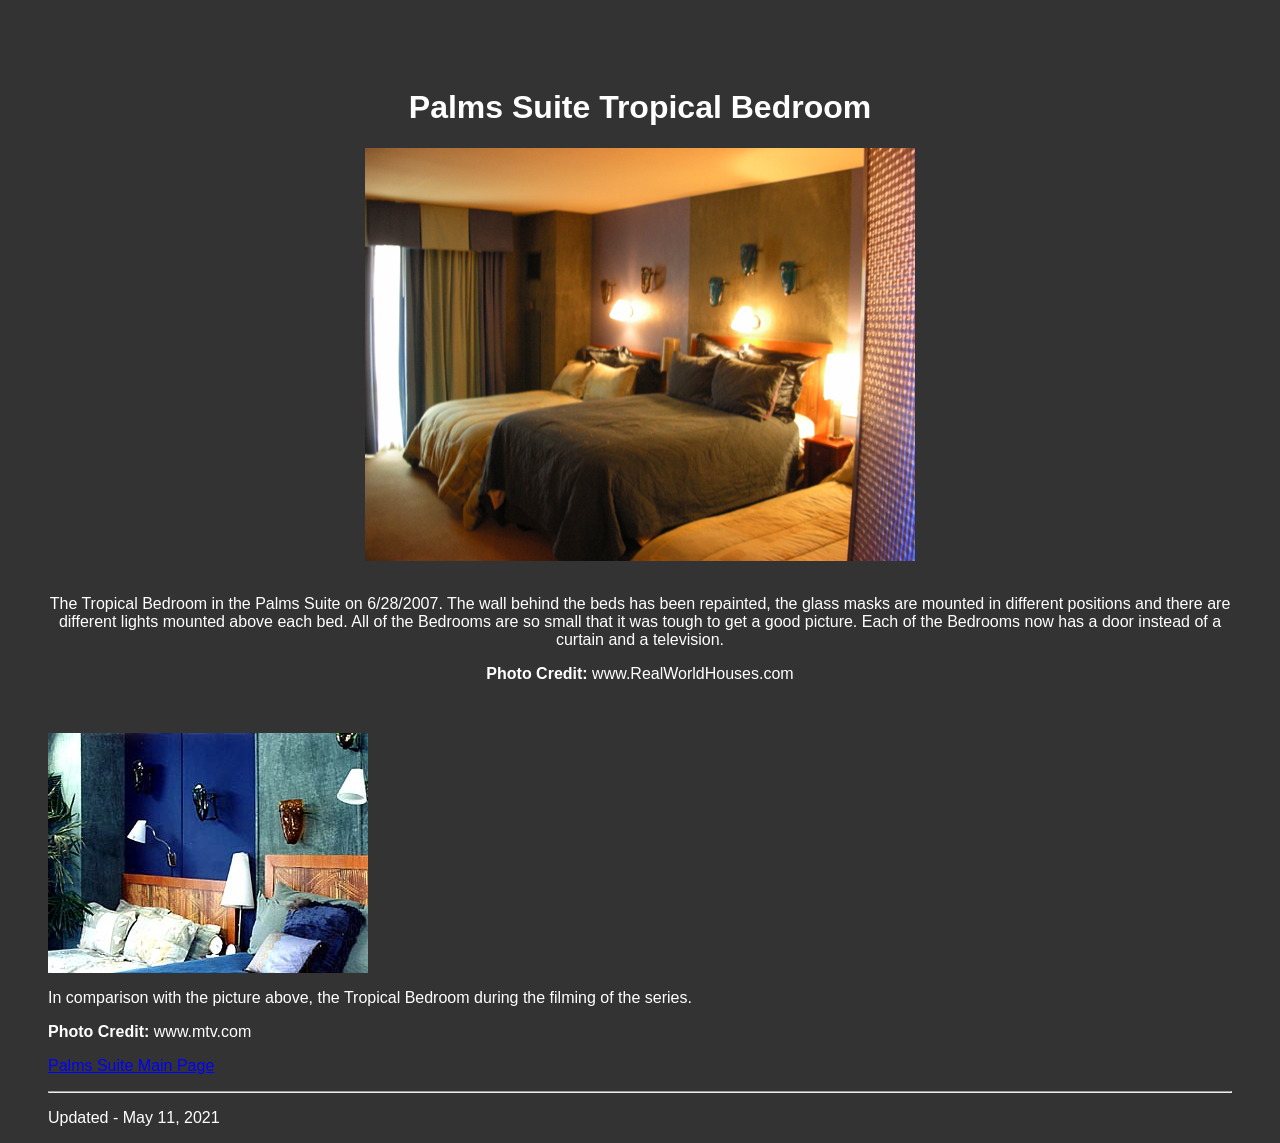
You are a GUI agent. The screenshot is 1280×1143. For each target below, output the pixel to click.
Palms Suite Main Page (131, 1065)
